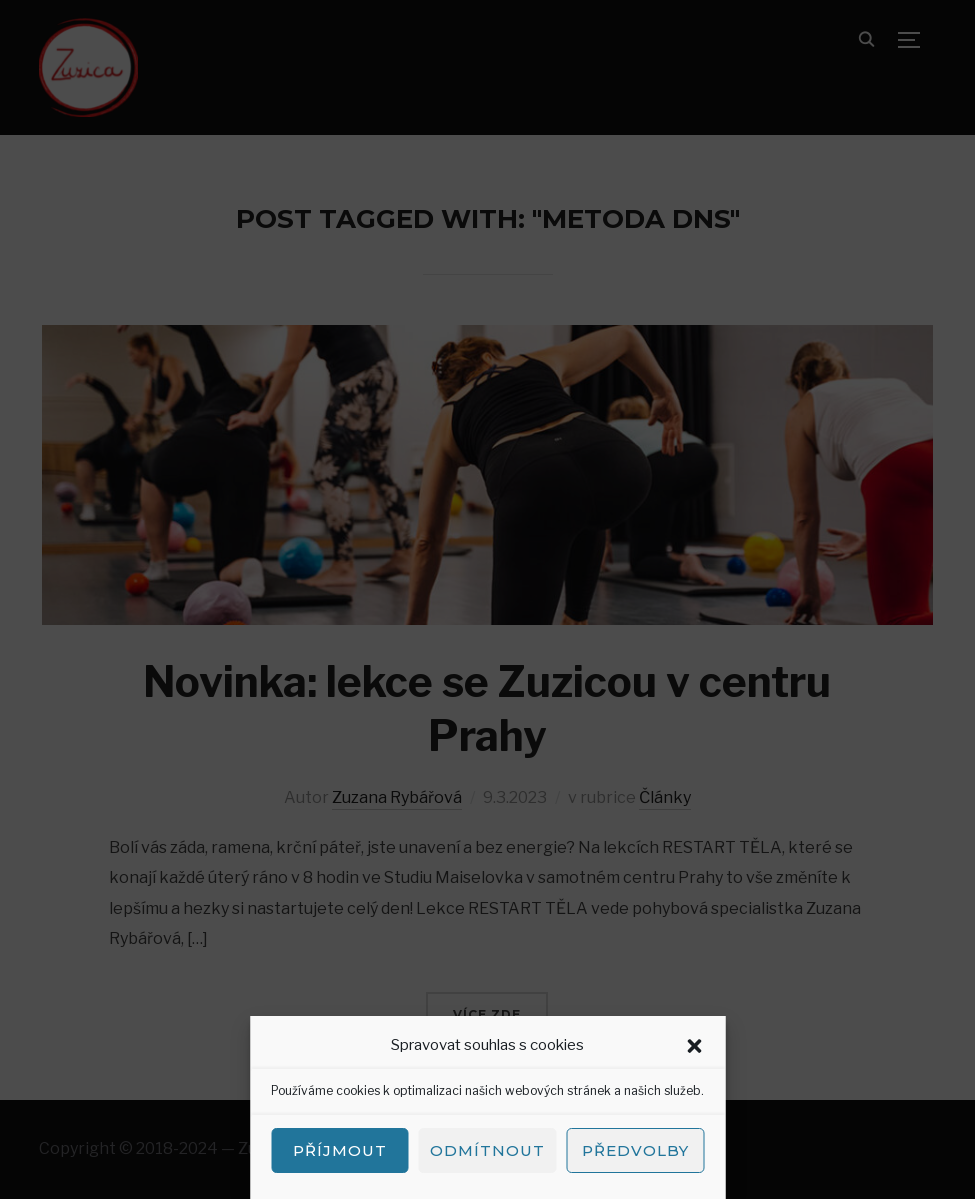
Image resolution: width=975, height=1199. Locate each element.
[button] (694, 1046)
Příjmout (340, 1150)
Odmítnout (487, 1150)
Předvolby (635, 1150)
